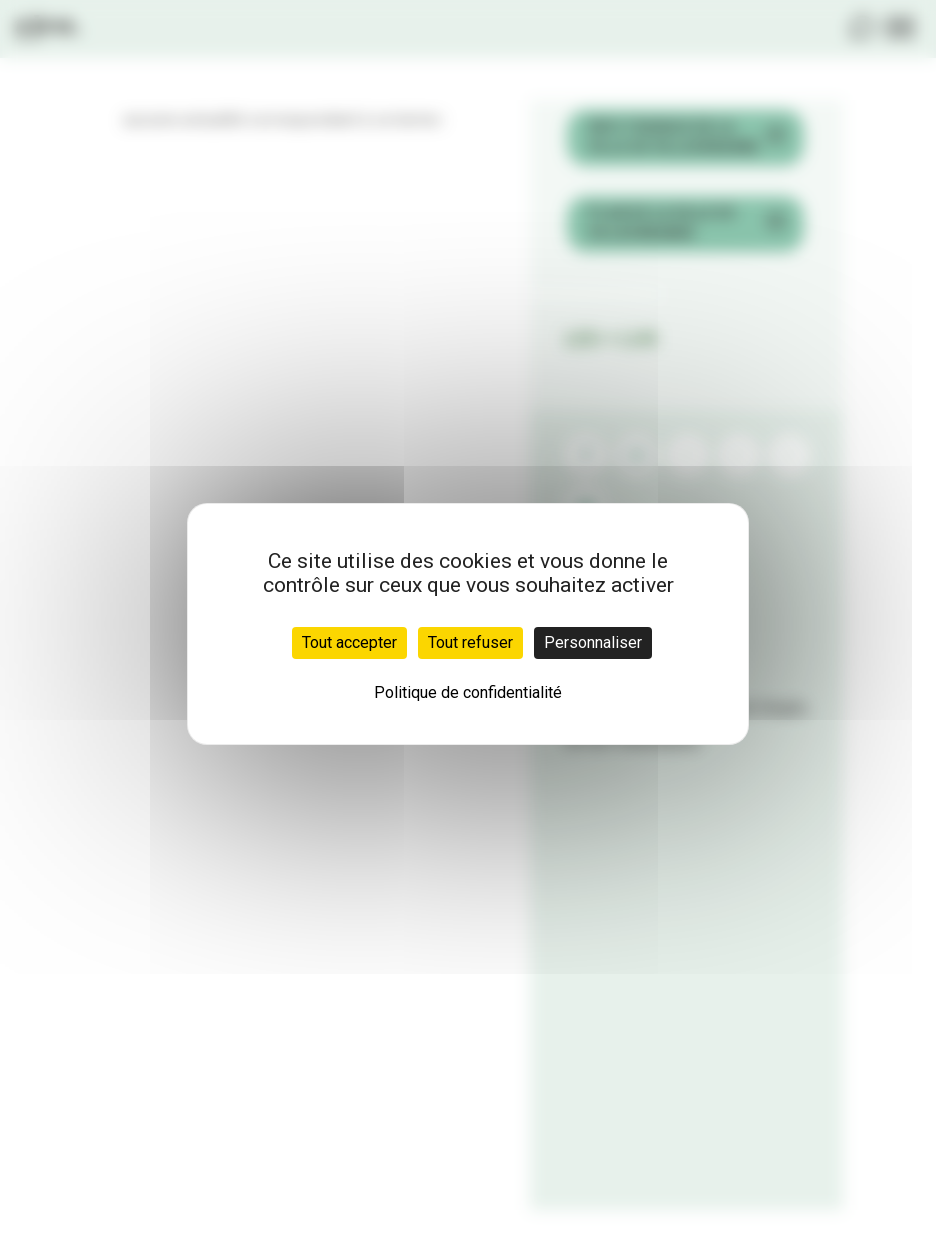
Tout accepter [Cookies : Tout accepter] (349, 642)
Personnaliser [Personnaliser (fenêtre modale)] (593, 642)
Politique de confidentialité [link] (468, 692)
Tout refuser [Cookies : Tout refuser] (470, 642)
